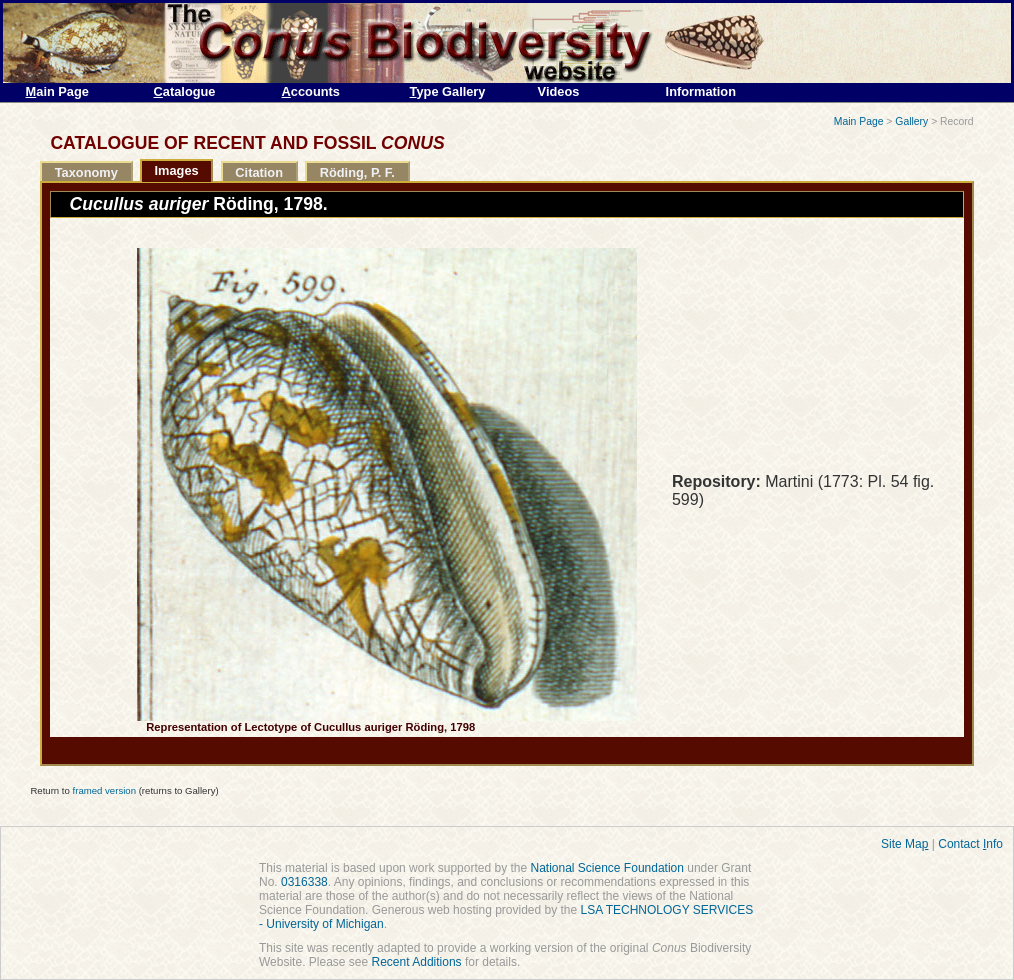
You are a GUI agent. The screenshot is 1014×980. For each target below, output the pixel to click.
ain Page (57, 91)
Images (177, 170)
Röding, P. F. (357, 172)
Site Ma (904, 844)
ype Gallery (448, 91)
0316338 (304, 882)
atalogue (185, 91)
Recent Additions (417, 962)
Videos (559, 91)
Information (701, 91)
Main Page (859, 121)
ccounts (311, 91)
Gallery (911, 121)
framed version (104, 790)
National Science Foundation (606, 868)
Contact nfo (970, 844)
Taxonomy (86, 172)
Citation (259, 172)
